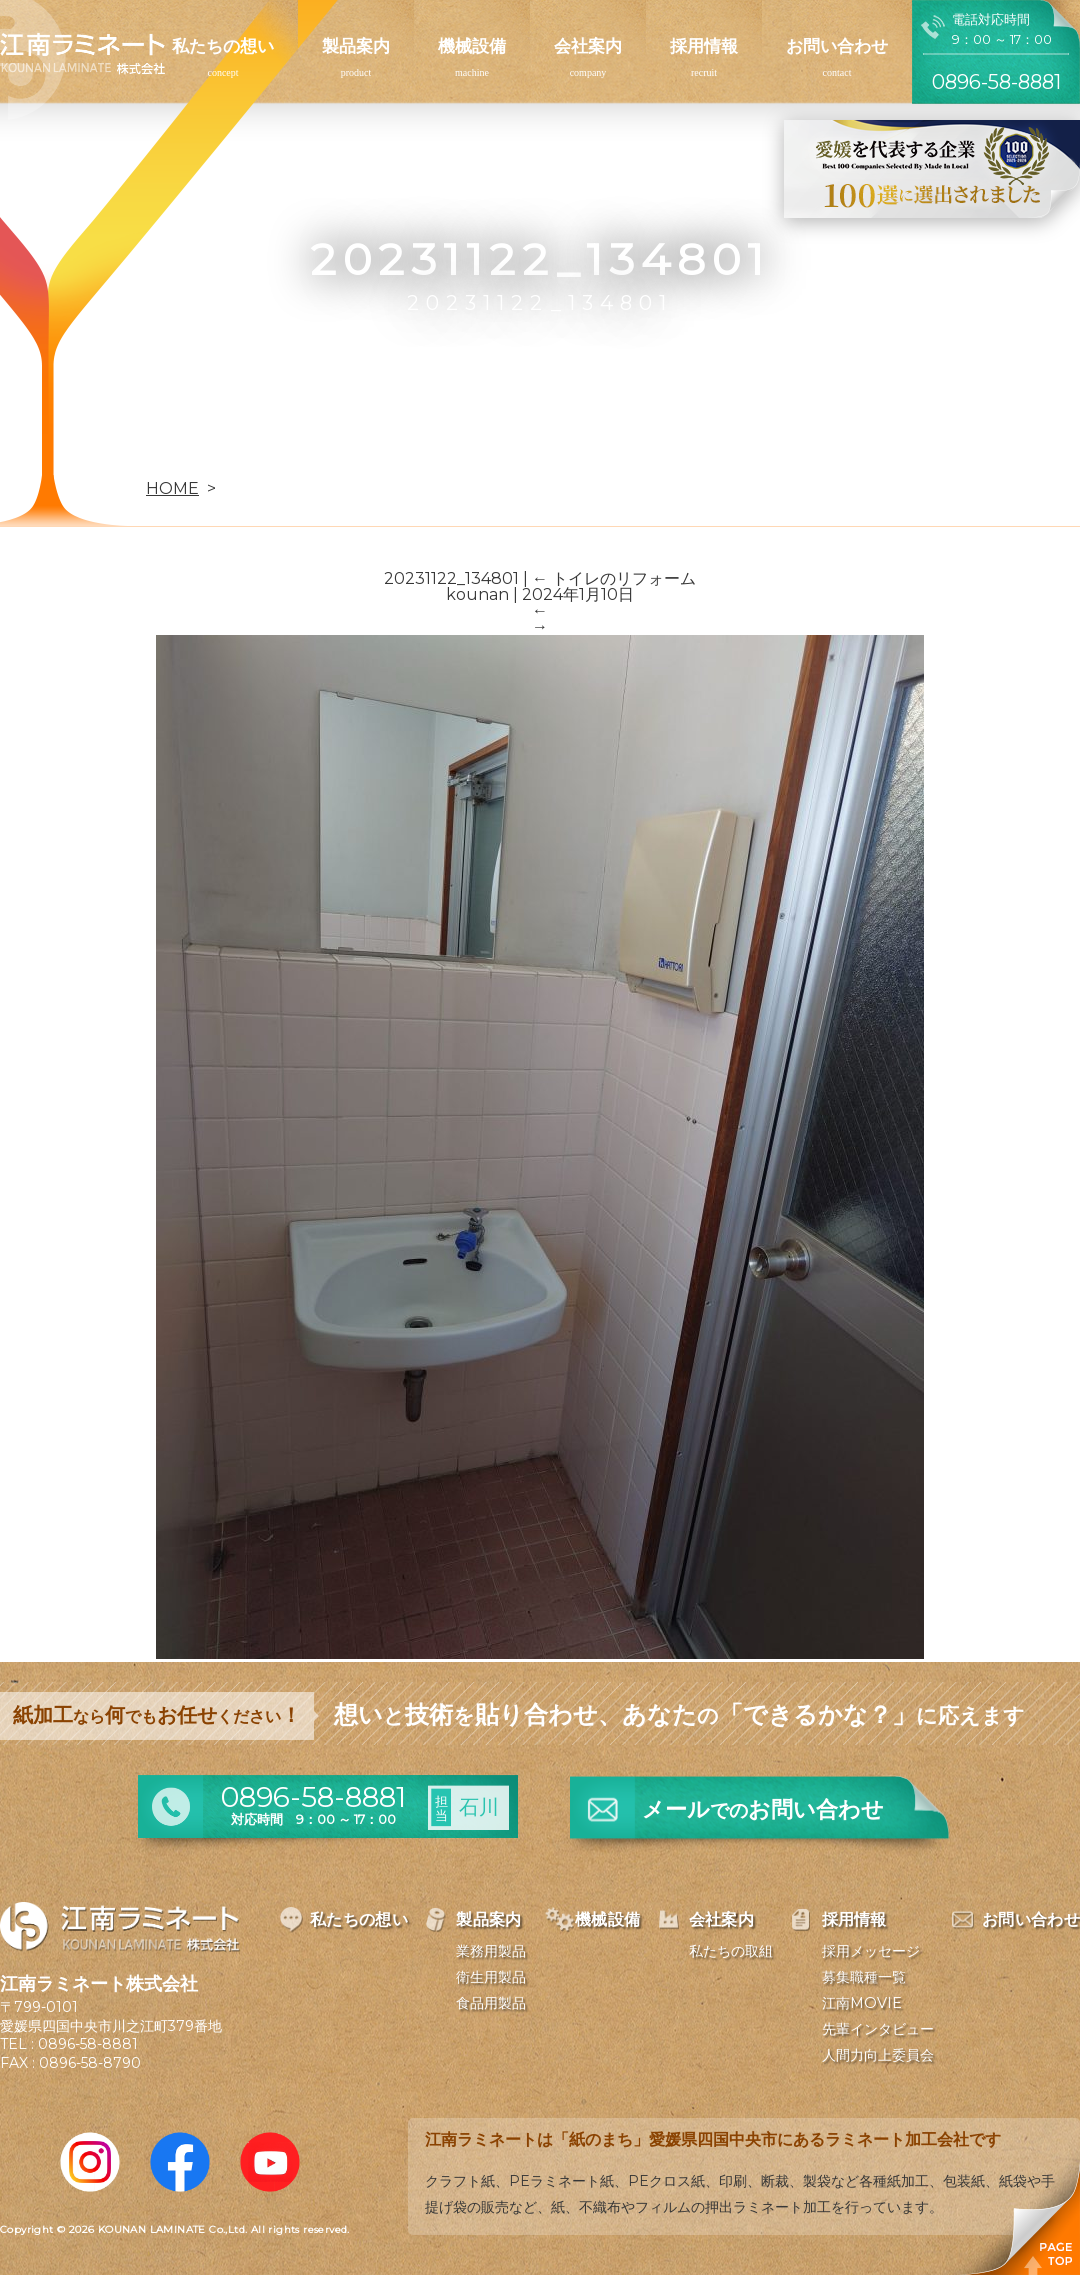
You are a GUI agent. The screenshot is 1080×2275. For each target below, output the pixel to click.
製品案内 (356, 46)
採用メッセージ (871, 1951)
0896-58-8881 (88, 2044)
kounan (477, 594)
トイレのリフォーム (614, 578)
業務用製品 (491, 1951)
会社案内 (588, 46)
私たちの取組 (731, 1951)
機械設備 (472, 46)
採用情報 (704, 46)
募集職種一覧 (864, 1977)
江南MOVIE (862, 2003)
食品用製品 (491, 2003)
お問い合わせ (837, 46)
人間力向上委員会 (878, 2055)
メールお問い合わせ (763, 1809)
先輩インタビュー (878, 2029)
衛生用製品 (491, 1977)
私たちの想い (223, 46)
